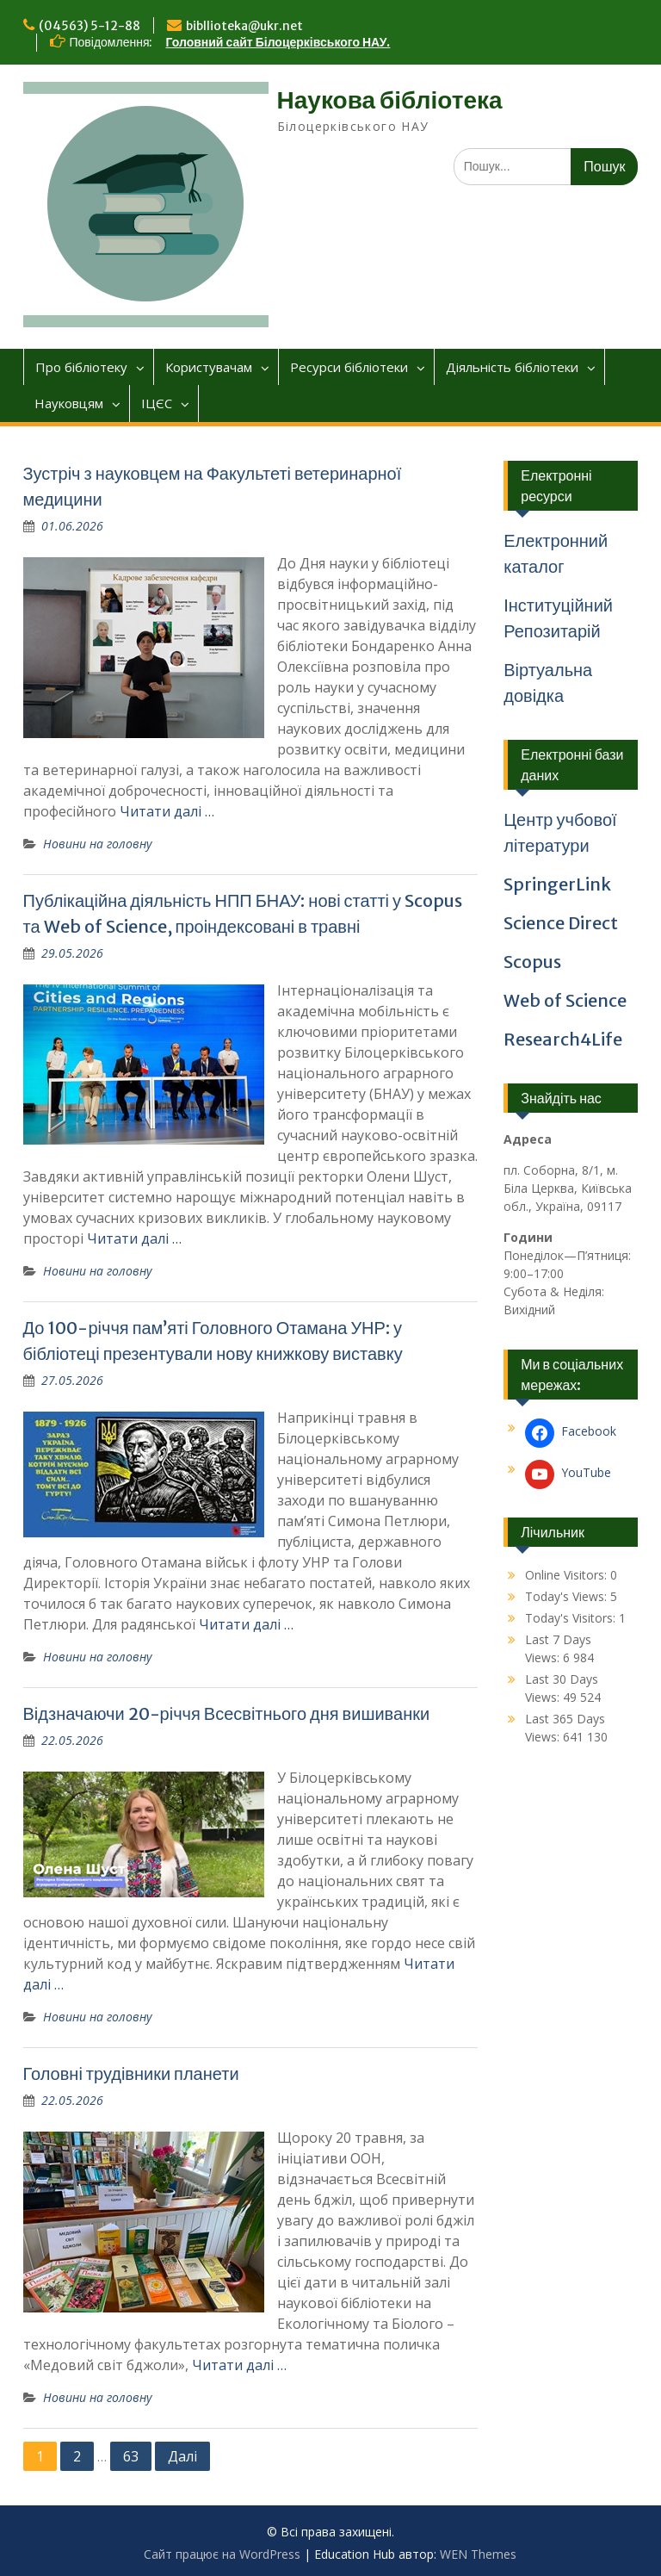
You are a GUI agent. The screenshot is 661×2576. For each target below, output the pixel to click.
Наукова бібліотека (390, 99)
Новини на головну (97, 843)
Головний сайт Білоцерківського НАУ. (278, 42)
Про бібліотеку (81, 367)
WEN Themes (478, 2554)
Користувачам (208, 367)
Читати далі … (167, 811)
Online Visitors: (567, 1575)
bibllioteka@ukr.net (244, 26)
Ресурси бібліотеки (349, 367)
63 (131, 2456)
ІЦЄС (156, 403)
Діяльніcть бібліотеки (512, 367)
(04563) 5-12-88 (89, 26)
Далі (182, 2456)
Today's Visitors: (572, 1618)
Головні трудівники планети (131, 2073)
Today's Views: (567, 1596)
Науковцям (68, 403)
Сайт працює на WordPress (222, 2554)
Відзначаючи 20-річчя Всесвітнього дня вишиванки (226, 1713)
